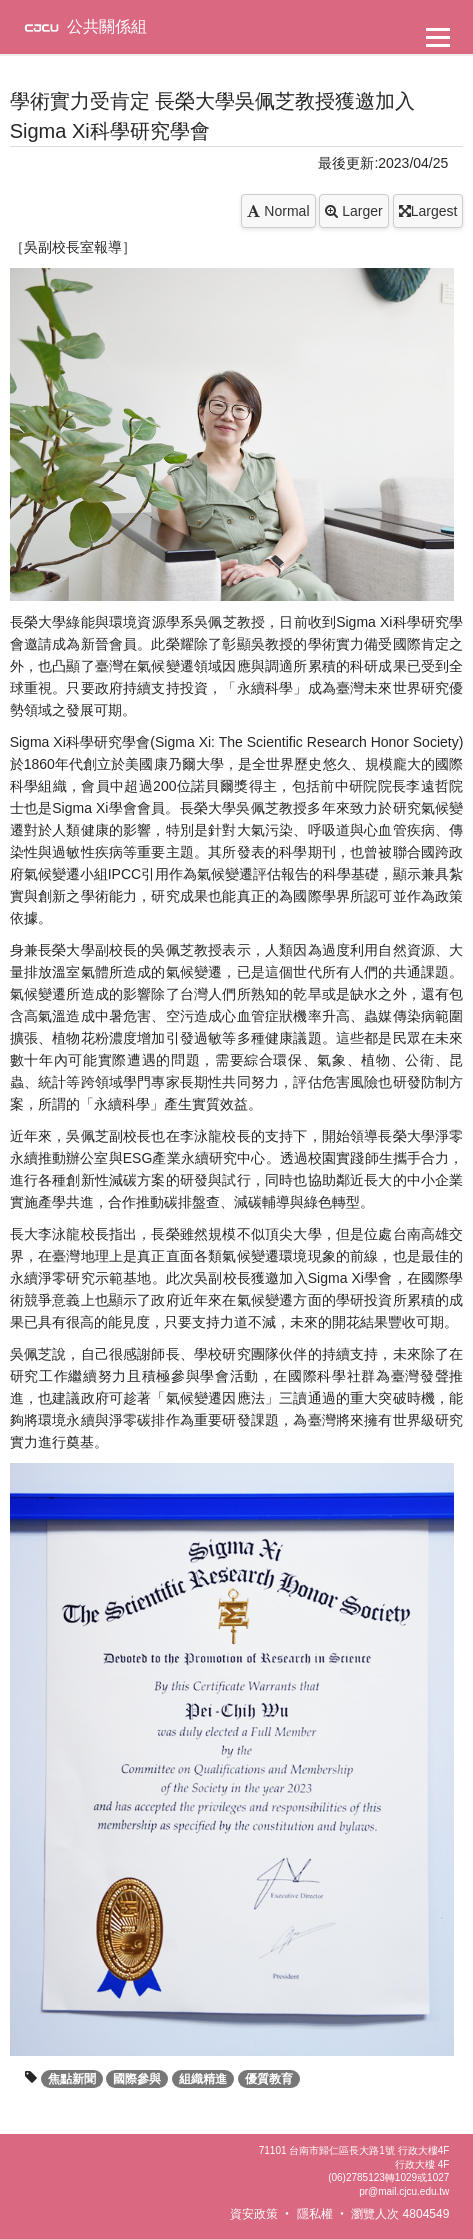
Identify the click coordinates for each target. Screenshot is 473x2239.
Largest (428, 211)
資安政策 (254, 2214)
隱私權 (315, 2214)
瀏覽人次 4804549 (400, 2214)
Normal (278, 211)
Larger (353, 211)
